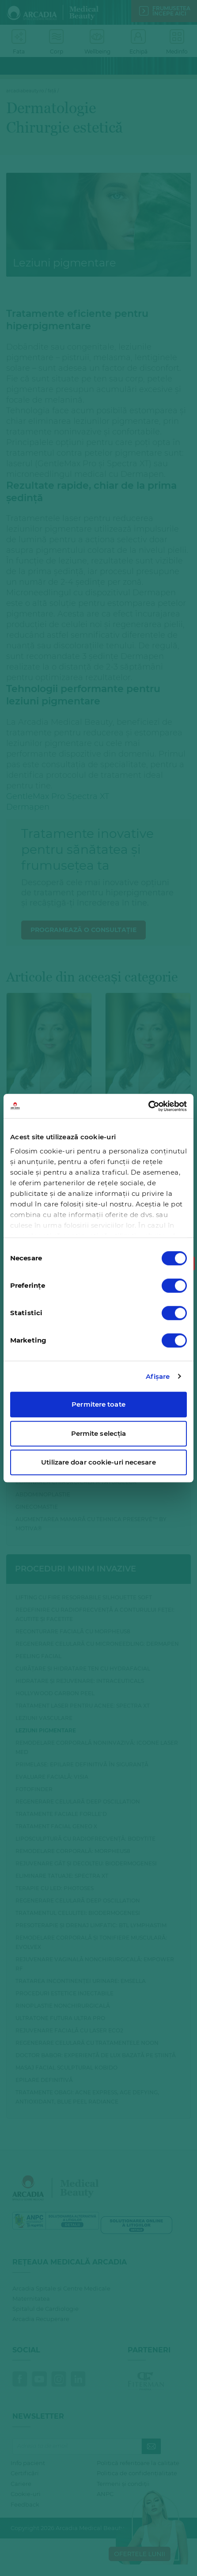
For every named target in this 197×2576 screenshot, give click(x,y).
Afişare (158, 1376)
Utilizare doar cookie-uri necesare (98, 1462)
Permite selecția (98, 1433)
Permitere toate (98, 1404)
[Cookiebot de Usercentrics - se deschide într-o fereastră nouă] (148, 1106)
